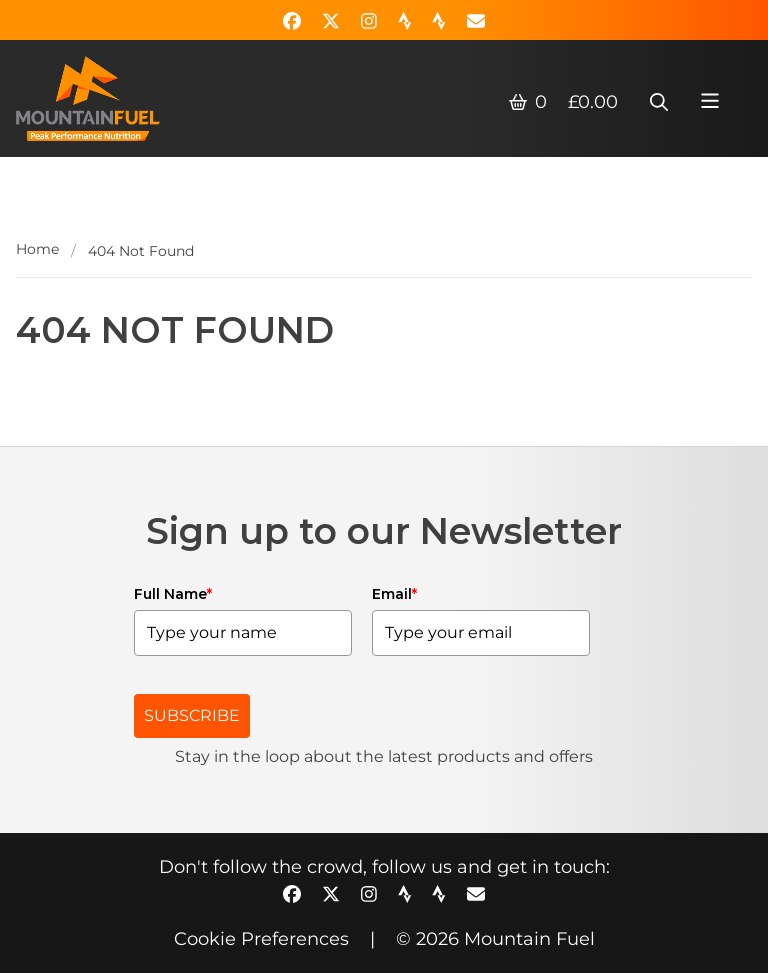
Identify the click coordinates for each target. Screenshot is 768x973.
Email (394, 594)
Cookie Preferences (261, 939)
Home (37, 249)
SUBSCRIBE (192, 715)
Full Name (173, 594)
